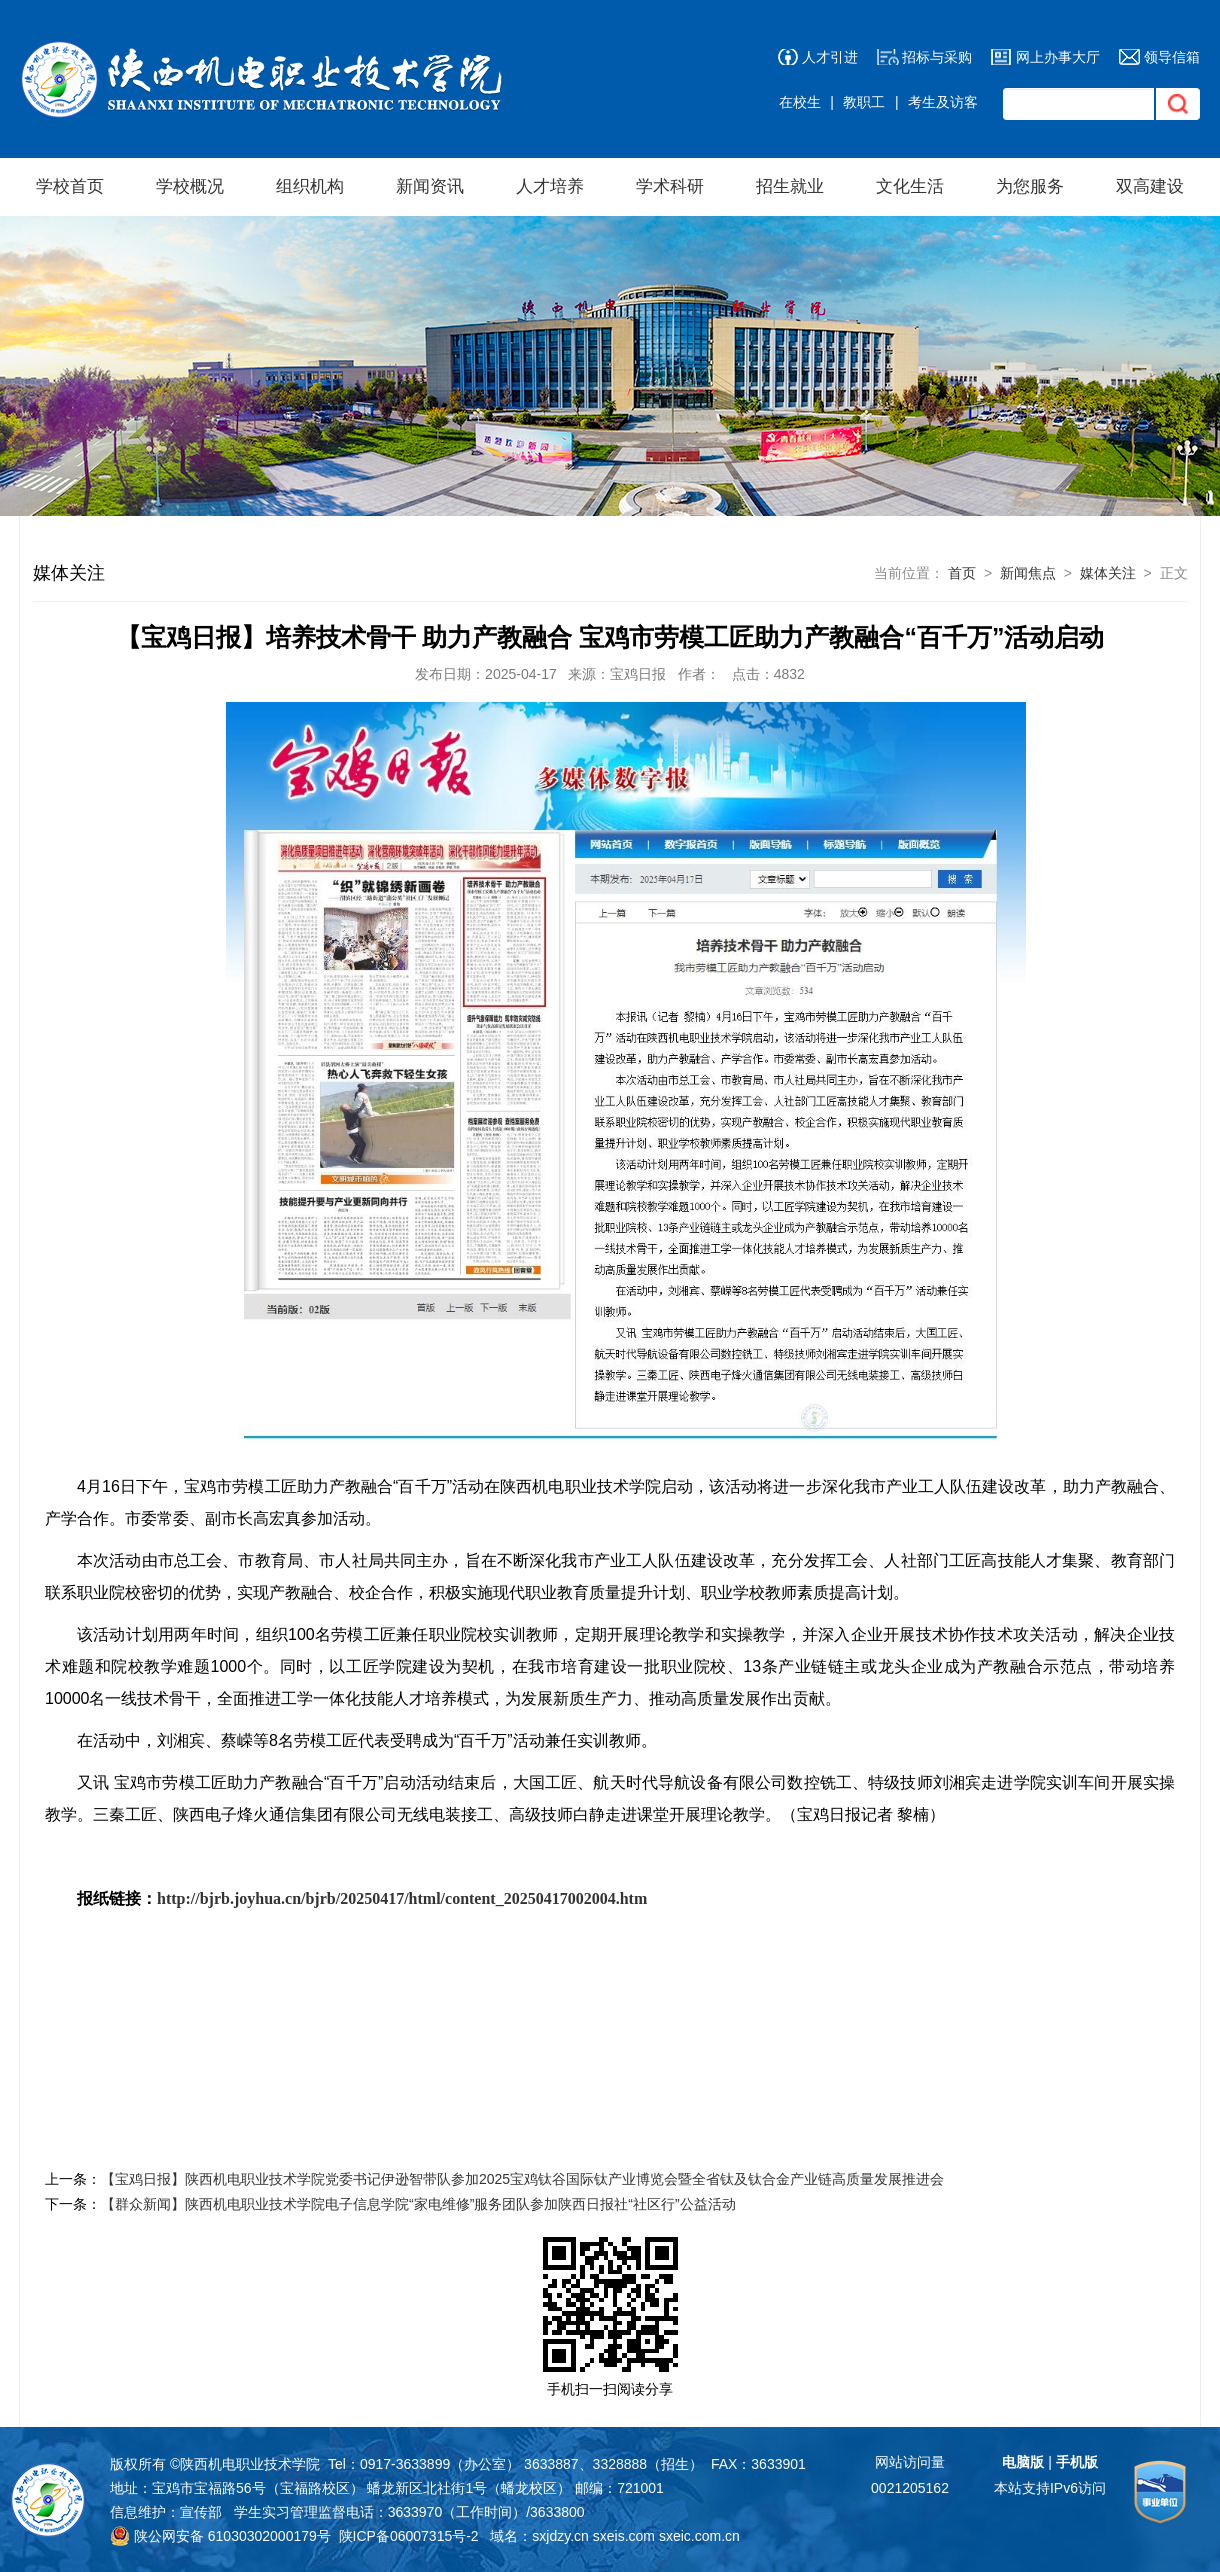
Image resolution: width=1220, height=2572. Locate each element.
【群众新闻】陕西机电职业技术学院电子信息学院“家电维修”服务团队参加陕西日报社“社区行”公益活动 (418, 2204)
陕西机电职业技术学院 (250, 2464)
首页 (962, 573)
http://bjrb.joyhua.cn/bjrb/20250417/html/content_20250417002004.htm (402, 1898)
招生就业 (790, 186)
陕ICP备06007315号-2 (409, 2536)
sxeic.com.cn (699, 2536)
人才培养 (550, 186)
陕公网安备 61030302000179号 (220, 2536)
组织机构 (310, 186)
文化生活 (910, 186)
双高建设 (1150, 186)
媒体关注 (1108, 573)
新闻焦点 (1028, 573)
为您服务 (1030, 186)
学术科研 (670, 186)
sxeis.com (624, 2536)
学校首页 (70, 186)
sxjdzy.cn (560, 2536)
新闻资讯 (430, 186)
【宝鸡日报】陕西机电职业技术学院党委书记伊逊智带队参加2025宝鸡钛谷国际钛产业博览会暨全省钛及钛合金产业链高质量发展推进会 (522, 2179)
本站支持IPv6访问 (1050, 2488)
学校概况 (190, 186)
